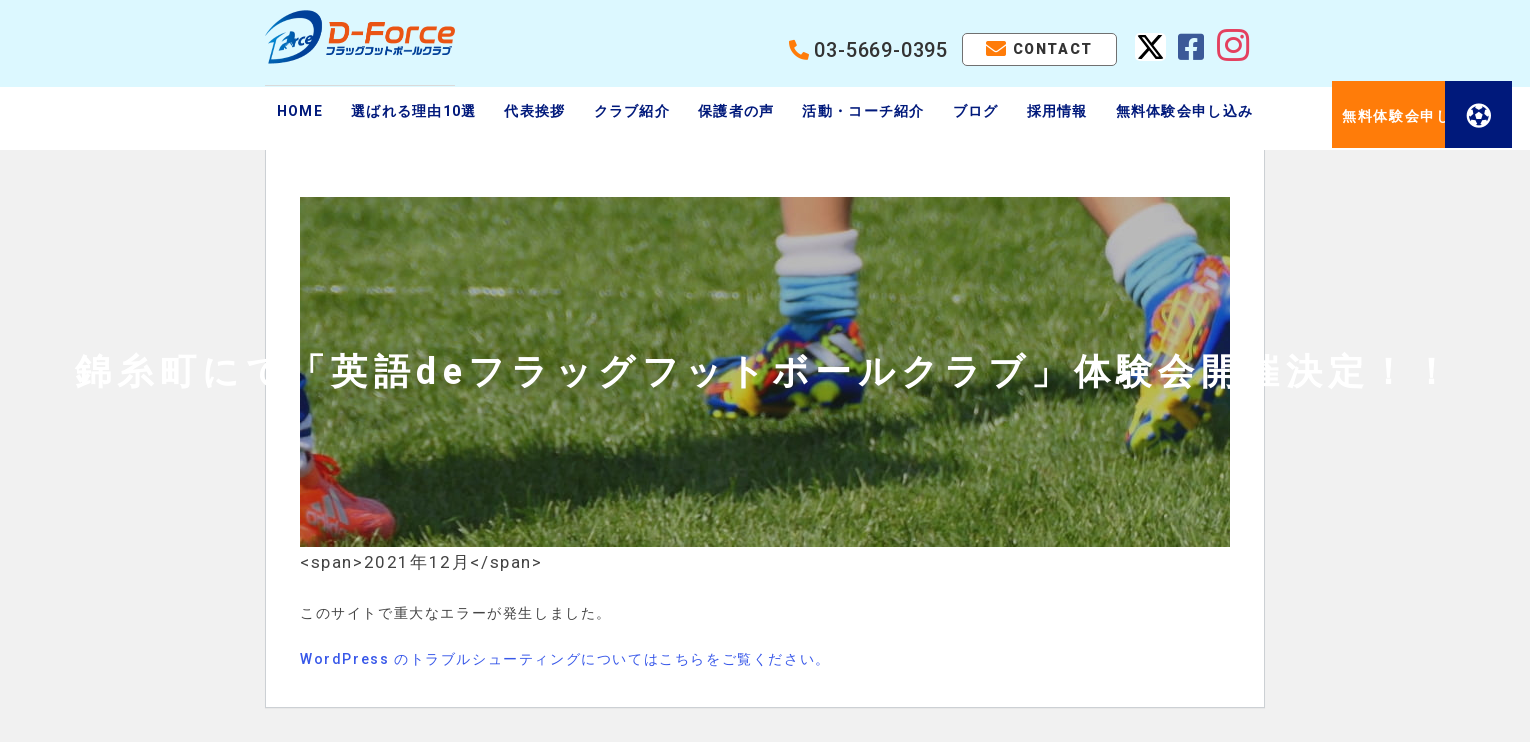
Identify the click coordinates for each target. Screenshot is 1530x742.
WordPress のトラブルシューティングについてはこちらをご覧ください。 (565, 659)
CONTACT (1053, 49)
